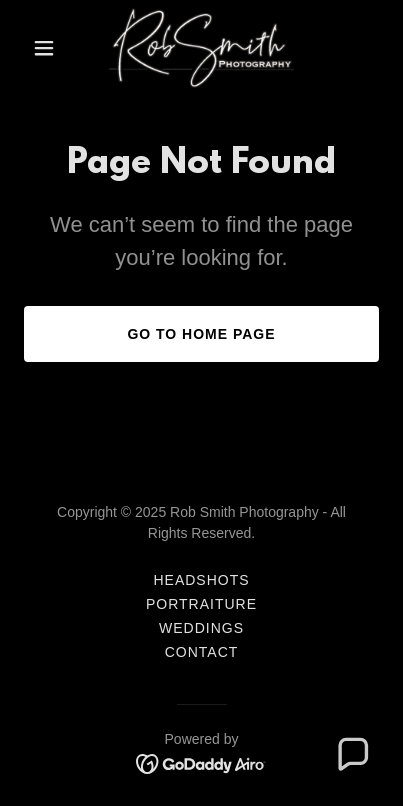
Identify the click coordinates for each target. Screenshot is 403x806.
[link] (201, 48)
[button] (50, 48)
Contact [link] (202, 652)
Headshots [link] (201, 580)
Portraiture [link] (201, 604)
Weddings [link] (201, 628)
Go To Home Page (201, 334)
